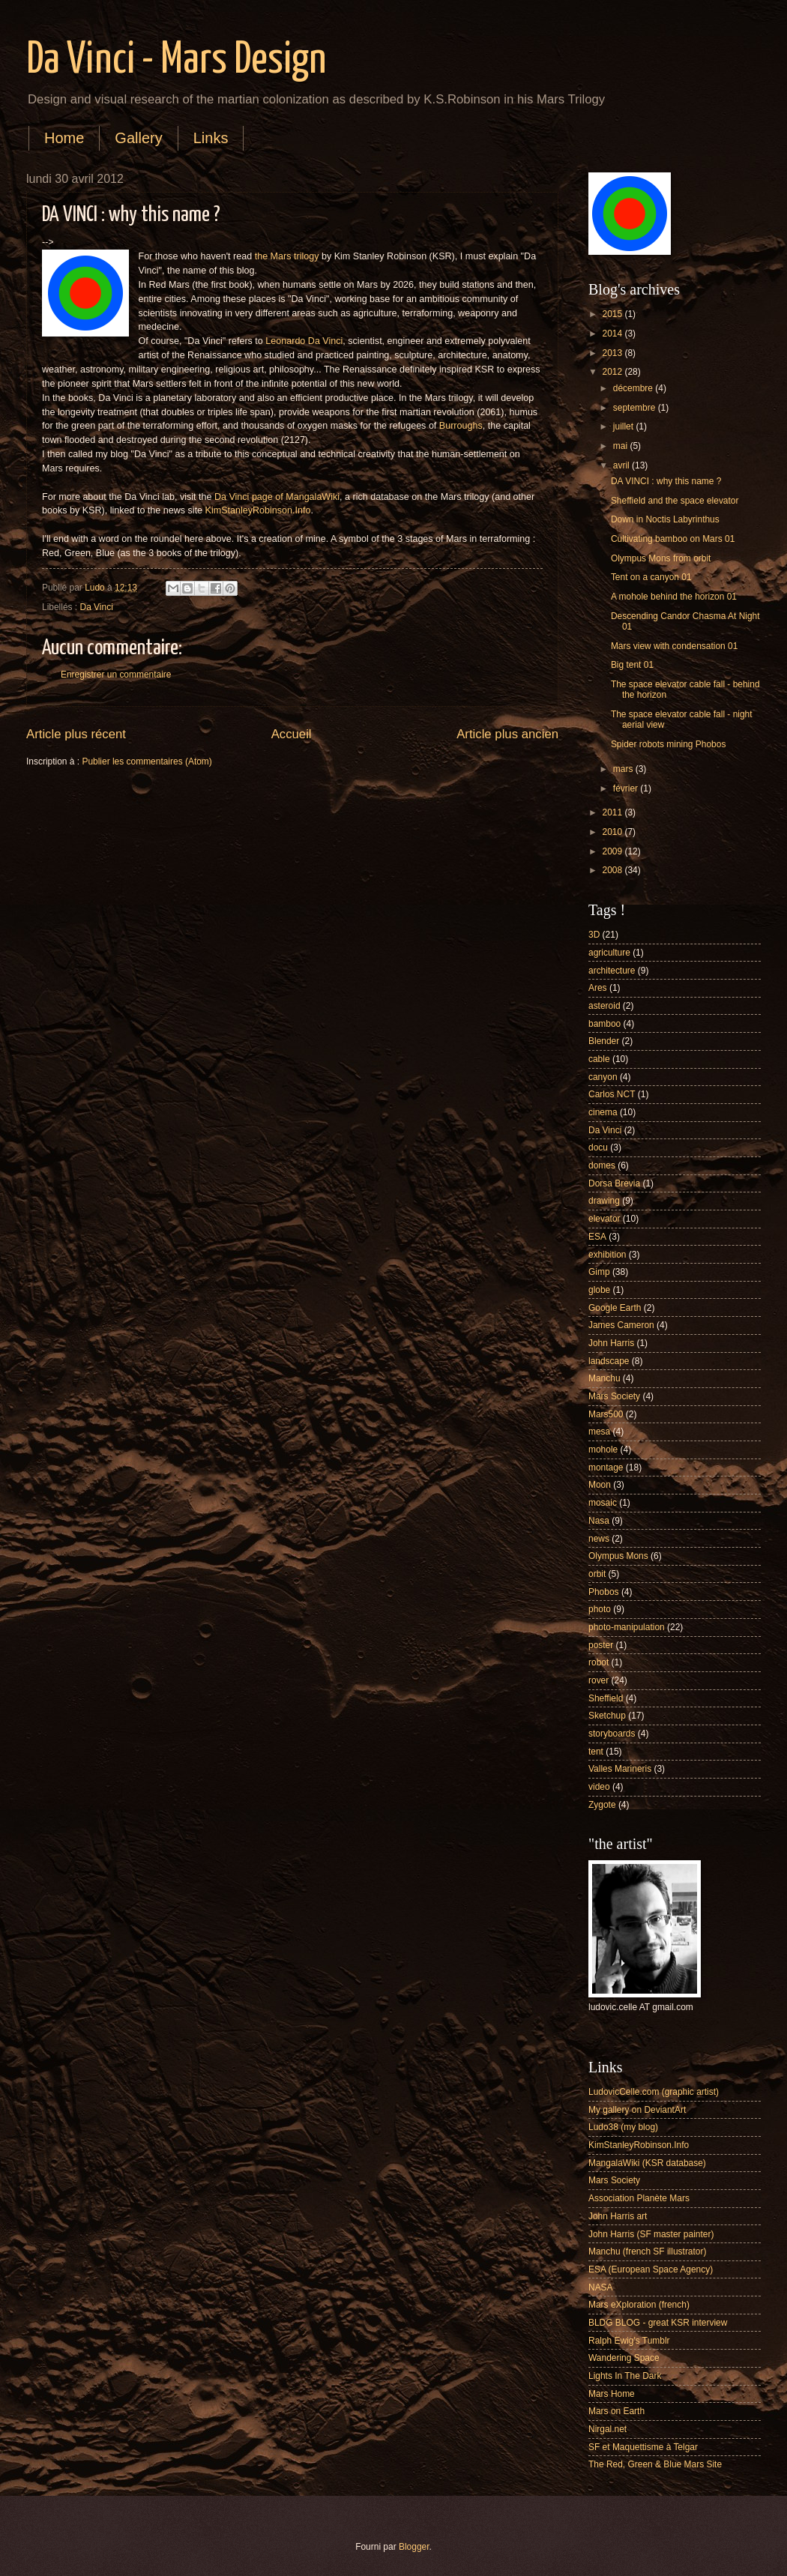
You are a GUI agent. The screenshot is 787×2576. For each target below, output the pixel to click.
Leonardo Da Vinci (304, 341)
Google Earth (614, 1308)
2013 (613, 353)
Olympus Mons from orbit (661, 558)
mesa (599, 1431)
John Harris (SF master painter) (651, 2234)
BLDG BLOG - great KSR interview (657, 2322)
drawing (604, 1200)
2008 (613, 870)
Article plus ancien (507, 734)
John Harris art (617, 2216)
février (627, 788)
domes (601, 1165)
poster (600, 1645)
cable (599, 1059)
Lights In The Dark (624, 2376)
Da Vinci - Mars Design (176, 61)
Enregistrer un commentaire (116, 674)
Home (64, 138)
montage (606, 1467)
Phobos (603, 1592)
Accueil (291, 734)
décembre (634, 388)
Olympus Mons (618, 1556)
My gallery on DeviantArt (637, 2110)
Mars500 (606, 1414)
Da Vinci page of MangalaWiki (277, 497)
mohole (603, 1449)
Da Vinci (96, 607)
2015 (613, 314)
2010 (613, 832)
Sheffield (605, 1698)
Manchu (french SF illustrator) (647, 2251)
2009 (613, 851)
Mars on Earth (616, 2411)
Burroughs (461, 425)
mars (624, 769)
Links (211, 138)
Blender (603, 1041)
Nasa (598, 1520)
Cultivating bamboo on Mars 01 (673, 539)
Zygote (602, 1805)
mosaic (602, 1502)
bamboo (604, 1024)
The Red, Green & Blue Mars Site (655, 2464)
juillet (624, 426)
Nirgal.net (607, 2429)
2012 (613, 372)
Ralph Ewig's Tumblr (629, 2340)
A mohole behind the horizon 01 (674, 596)
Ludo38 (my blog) (623, 2127)
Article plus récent (76, 734)
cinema (603, 1112)
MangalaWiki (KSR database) (647, 2163)
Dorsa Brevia (614, 1183)
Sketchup (607, 1715)
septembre (635, 407)
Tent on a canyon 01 (651, 577)
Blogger (414, 2547)
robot (598, 1662)
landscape (609, 1361)
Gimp (599, 1272)
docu (598, 1147)
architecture (611, 970)
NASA (600, 2287)
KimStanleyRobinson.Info (258, 510)
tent (595, 1751)
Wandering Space (624, 2358)
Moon (599, 1484)
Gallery (138, 138)
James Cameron (621, 1325)
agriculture (609, 952)
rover (598, 1680)
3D (594, 934)
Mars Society (614, 1396)
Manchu (604, 1378)
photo (599, 1609)
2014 (613, 333)
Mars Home (611, 2394)
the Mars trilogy (287, 256)
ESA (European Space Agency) (650, 2269)
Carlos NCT (611, 1094)
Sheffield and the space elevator (675, 500)
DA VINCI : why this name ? (666, 481)
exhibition (607, 1254)
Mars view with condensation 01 (674, 646)
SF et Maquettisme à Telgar (643, 2447)
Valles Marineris (619, 1769)
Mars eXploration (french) (639, 2304)
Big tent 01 (632, 665)
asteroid (604, 1006)
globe (599, 1290)
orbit (597, 1574)
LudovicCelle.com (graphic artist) (653, 2092)
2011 (613, 812)
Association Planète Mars (639, 2198)
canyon (603, 1077)
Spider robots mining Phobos (668, 744)
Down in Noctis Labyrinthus (665, 519)
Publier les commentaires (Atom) (146, 761)
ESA (597, 1236)
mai (621, 446)
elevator (604, 1218)
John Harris (611, 1343)
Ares (597, 988)
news (598, 1538)
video (599, 1787)
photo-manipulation (626, 1627)
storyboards (611, 1733)
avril (622, 465)
